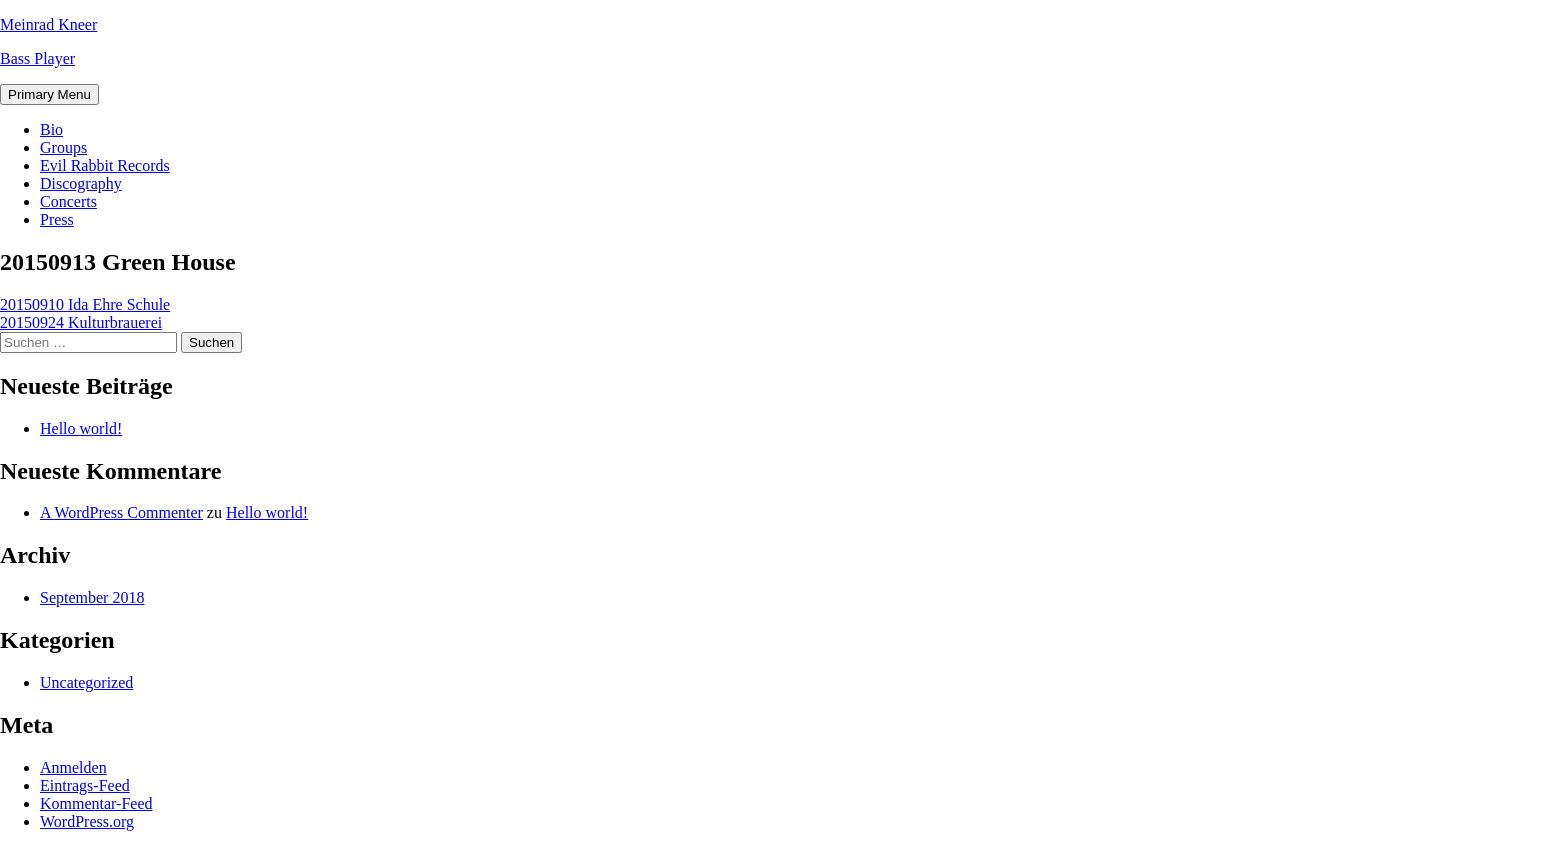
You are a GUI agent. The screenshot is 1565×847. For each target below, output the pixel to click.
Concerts (68, 201)
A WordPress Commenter (121, 512)
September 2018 (92, 597)
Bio (51, 129)
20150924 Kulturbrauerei (81, 322)
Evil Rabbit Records (105, 165)
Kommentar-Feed (96, 803)
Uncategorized (86, 682)
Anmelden (73, 767)
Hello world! (81, 428)
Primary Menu (49, 94)
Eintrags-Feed (85, 785)
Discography (81, 183)
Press (57, 219)
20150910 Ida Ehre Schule (85, 304)
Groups (63, 147)
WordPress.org (87, 821)
